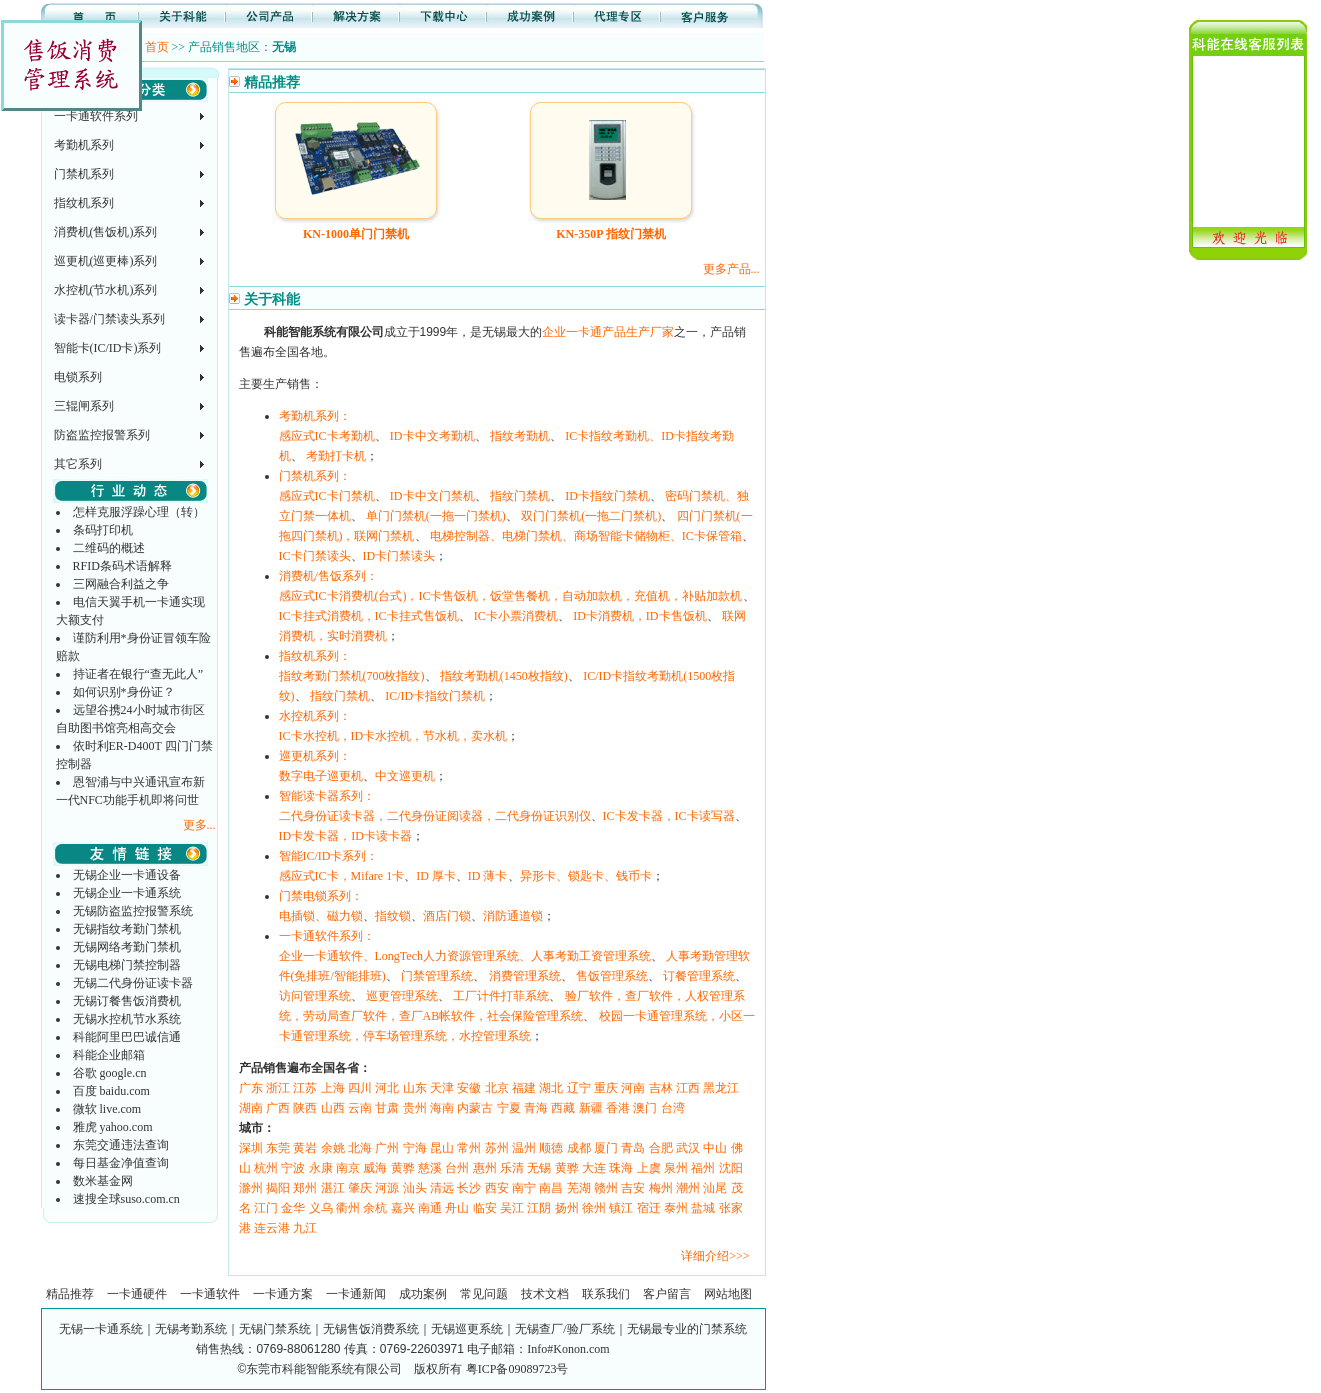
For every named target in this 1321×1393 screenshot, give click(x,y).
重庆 (606, 1088)
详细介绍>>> (715, 1256)
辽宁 (579, 1088)
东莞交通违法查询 (121, 1145)
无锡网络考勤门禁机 (127, 947)
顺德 (551, 1148)
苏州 (497, 1148)
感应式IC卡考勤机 (327, 436)
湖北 (551, 1088)
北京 (497, 1088)
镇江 (621, 1208)
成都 (579, 1148)
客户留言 (667, 1294)
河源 (387, 1188)
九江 (305, 1228)
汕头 (415, 1188)
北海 (360, 1148)
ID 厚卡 (436, 876)
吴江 (512, 1208)
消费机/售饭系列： (328, 576)
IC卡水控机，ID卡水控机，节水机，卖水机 (393, 736)
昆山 (442, 1148)
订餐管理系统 (699, 976)
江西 (688, 1088)
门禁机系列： (315, 476)
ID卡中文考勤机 (432, 436)
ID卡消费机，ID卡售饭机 (639, 616)
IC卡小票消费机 (516, 616)
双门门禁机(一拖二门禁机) (591, 516)
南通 (430, 1208)
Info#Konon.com (568, 1349)
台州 (457, 1168)
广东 (251, 1088)
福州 (703, 1168)
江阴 (539, 1208)
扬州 (567, 1208)
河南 (633, 1088)
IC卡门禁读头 (315, 556)
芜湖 (579, 1188)
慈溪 (430, 1168)
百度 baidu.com (111, 1091)
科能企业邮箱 (109, 1055)
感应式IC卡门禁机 (327, 496)
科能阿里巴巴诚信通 (127, 1037)
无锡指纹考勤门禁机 (127, 929)
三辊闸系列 (84, 406)
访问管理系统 (315, 996)
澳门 (645, 1108)
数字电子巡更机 (321, 776)
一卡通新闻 (356, 1294)
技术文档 (545, 1294)
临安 (485, 1208)
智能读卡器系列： (327, 796)
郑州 (305, 1188)
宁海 (415, 1148)
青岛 (633, 1148)
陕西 (305, 1108)
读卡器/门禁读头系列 (109, 319)
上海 (333, 1088)
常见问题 (484, 1294)
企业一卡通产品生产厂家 (608, 332)
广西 (278, 1108)
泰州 (676, 1208)
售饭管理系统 (612, 976)
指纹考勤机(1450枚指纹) (504, 676)
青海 (536, 1108)
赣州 (606, 1188)
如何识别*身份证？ (124, 692)
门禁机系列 (84, 174)
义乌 (321, 1208)
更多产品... (731, 269)
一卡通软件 (210, 1294)
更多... (199, 825)
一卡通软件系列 (96, 116)
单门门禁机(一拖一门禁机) (436, 516)
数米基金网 (103, 1181)
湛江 (333, 1188)
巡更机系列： (315, 756)
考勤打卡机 (336, 456)
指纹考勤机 (520, 436)
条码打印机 (103, 530)
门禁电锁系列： (321, 896)
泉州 (676, 1168)
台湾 (673, 1108)
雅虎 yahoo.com (113, 1127)
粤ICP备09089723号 (517, 1369)
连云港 (272, 1228)
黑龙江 (721, 1088)
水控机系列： (315, 716)
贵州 (415, 1108)
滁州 (251, 1188)
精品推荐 (70, 1294)
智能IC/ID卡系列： (329, 856)
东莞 (278, 1148)
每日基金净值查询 (121, 1163)
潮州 (688, 1188)
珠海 (621, 1168)
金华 (293, 1208)
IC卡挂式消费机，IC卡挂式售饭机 (369, 616)
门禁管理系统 (437, 976)
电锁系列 (78, 377)
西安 (497, 1188)
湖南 (251, 1108)
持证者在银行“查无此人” (138, 674)
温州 (524, 1148)
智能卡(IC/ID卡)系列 (108, 348)
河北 (387, 1088)
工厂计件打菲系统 (501, 996)
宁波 (293, 1168)
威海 (375, 1168)
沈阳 (731, 1168)
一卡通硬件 (137, 1294)
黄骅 (403, 1168)
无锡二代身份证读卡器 (133, 983)
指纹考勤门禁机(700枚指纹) (352, 676)
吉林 (661, 1088)
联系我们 (606, 1294)
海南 (442, 1108)
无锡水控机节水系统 (127, 1019)
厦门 (606, 1148)
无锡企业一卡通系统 (127, 893)
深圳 (251, 1148)
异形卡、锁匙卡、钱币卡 (586, 876)
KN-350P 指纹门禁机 (611, 234)
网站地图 (728, 1294)
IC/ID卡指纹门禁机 (435, 696)
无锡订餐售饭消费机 (127, 1001)
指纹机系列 (84, 203)
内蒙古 (475, 1108)
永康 (321, 1168)
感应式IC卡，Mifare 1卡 (342, 876)
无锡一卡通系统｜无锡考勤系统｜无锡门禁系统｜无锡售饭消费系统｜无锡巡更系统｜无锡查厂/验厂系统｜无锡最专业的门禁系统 (402, 1329)
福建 (524, 1088)
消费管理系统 (525, 976)
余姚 (333, 1148)
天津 (442, 1088)
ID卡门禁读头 (399, 556)
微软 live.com (107, 1109)
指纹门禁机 (520, 496)
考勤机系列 (84, 145)
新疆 (591, 1108)
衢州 (348, 1208)
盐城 (703, 1208)
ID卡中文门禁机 (432, 496)
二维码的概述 (109, 548)
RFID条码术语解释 (122, 566)
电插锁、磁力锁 (321, 916)
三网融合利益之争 (121, 584)
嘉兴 (403, 1208)
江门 (266, 1208)
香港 (618, 1108)
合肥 (661, 1148)
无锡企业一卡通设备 (127, 875)
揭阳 (278, 1188)
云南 (360, 1108)
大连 (594, 1168)
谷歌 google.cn (110, 1073)
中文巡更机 (405, 776)
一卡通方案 (283, 1294)
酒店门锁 (447, 916)
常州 (469, 1148)
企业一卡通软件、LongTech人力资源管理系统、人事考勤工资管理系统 (465, 956)
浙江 (278, 1088)
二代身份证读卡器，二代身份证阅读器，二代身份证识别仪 (435, 816)
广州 (387, 1148)
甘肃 (387, 1108)
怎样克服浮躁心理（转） (139, 512)
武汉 (688, 1148)
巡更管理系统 (402, 996)
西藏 (563, 1108)
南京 (348, 1168)
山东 (415, 1088)
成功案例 (423, 1294)
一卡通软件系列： (327, 936)
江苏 (305, 1088)
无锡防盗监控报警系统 (133, 911)
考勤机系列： (315, 416)
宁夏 (509, 1108)
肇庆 (360, 1188)
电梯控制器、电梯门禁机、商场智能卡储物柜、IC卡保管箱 (586, 536)
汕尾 (715, 1188)
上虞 (649, 1168)
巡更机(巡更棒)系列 (106, 261)
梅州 (661, 1188)
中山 (715, 1148)
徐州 (594, 1208)
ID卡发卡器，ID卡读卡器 (345, 836)
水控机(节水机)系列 (106, 290)
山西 (333, 1108)
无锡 (539, 1168)
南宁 (524, 1188)
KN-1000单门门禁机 (356, 234)
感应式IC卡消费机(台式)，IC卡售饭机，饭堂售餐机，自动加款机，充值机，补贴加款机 (511, 596)
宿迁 (649, 1208)
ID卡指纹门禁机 (607, 496)
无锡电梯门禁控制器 (127, 965)
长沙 (469, 1188)
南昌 (551, 1188)
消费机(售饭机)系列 (106, 232)
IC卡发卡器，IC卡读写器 (669, 816)
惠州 (485, 1168)
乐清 (512, 1168)
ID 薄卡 (488, 876)
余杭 (375, 1208)
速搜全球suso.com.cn (126, 1199)
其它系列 (78, 464)
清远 (442, 1188)
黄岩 (305, 1148)
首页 (157, 47)
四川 (360, 1088)
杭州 (266, 1168)
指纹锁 (393, 916)
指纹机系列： (315, 656)
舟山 (457, 1208)
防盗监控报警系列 (102, 435)
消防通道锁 (513, 916)
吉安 (633, 1188)
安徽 (469, 1088)
